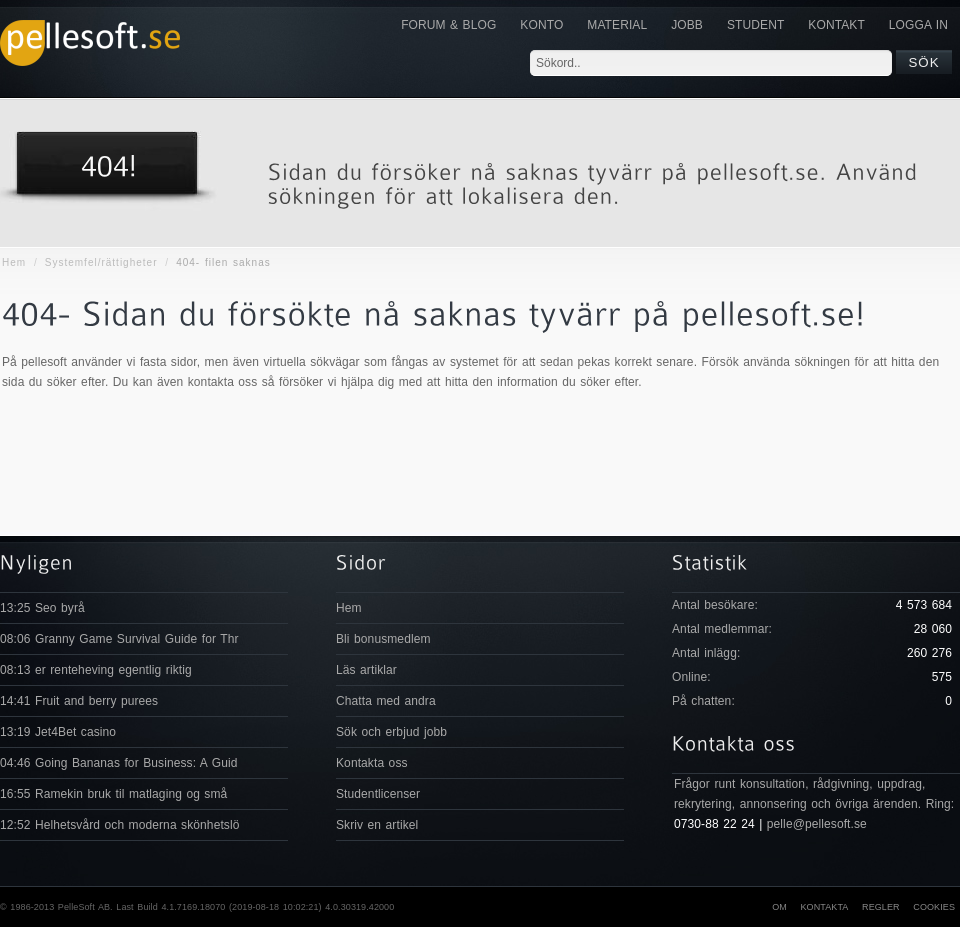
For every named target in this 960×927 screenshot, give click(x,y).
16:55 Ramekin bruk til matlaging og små (113, 794)
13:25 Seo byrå (42, 608)
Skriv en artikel (377, 825)
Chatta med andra (386, 701)
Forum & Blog (448, 25)
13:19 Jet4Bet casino (58, 732)
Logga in (918, 25)
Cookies (934, 907)
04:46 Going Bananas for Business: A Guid (118, 763)
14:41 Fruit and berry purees (79, 701)
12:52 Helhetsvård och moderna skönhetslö (119, 825)
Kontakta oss (372, 763)
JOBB (687, 25)
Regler (881, 907)
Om (779, 907)
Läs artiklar (366, 670)
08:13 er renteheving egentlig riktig (96, 670)
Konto (541, 25)
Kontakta (824, 907)
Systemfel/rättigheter (101, 262)
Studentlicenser (378, 794)
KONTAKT (836, 25)
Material (617, 25)
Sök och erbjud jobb (391, 732)
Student (755, 25)
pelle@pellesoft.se (817, 824)
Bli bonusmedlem (383, 639)
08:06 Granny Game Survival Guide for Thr (119, 639)
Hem (14, 262)
